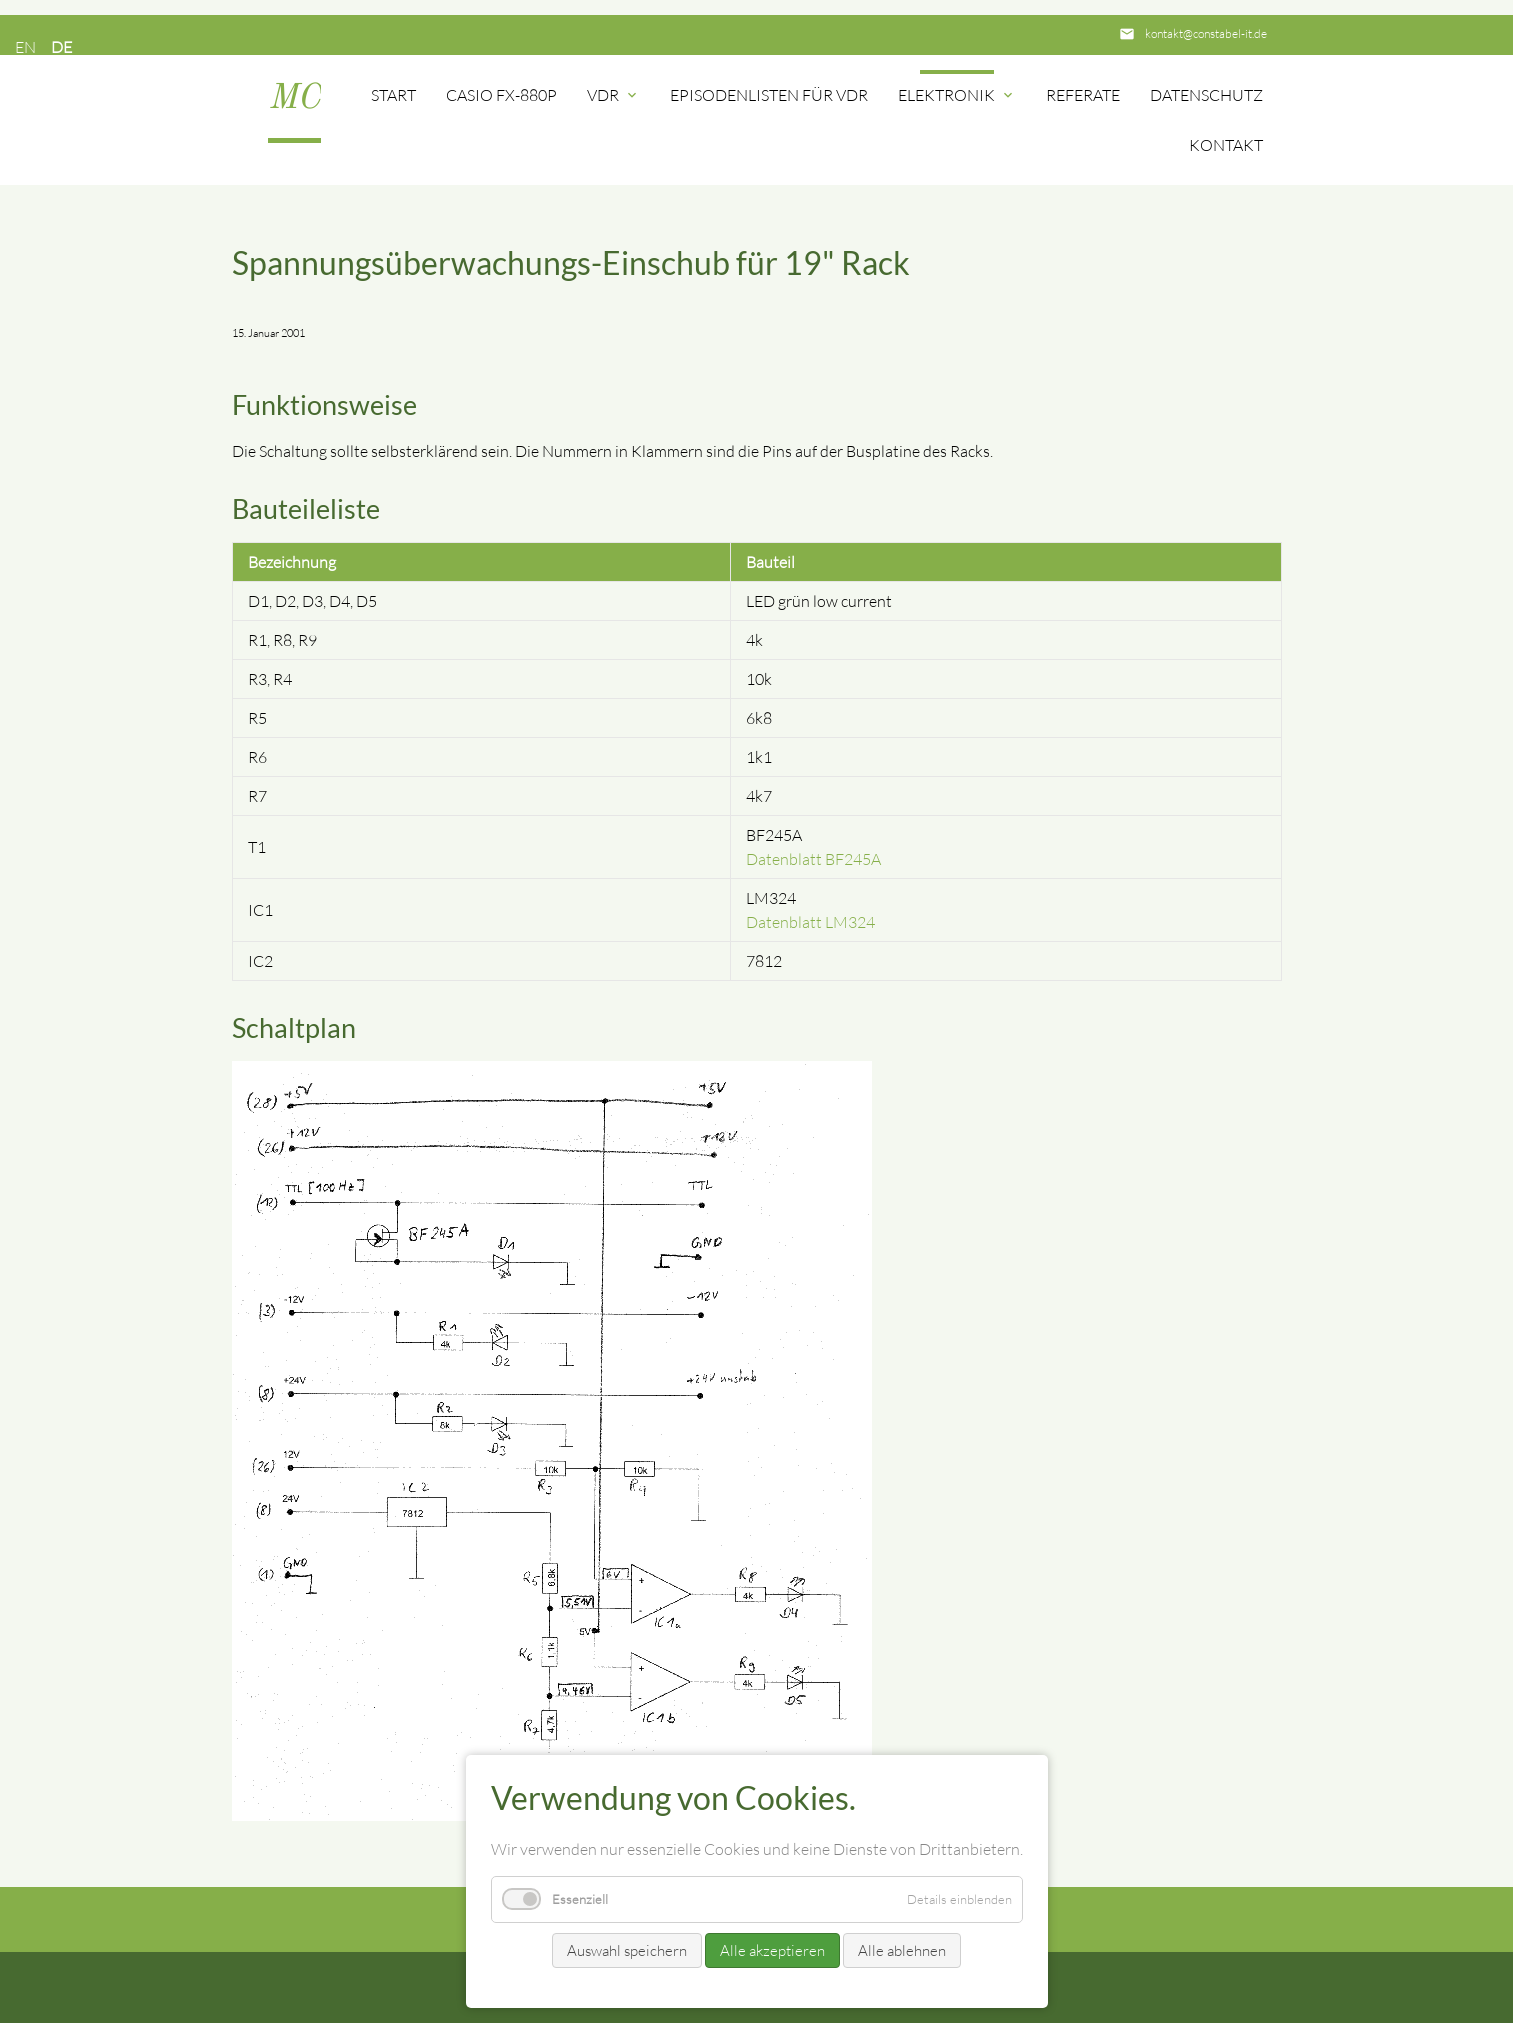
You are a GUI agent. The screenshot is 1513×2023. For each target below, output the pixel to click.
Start (393, 95)
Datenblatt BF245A (813, 859)
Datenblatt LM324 (810, 922)
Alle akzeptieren (772, 1950)
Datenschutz (1206, 95)
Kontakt (1226, 145)
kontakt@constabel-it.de (1206, 33)
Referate (1083, 95)
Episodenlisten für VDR (769, 95)
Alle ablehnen (902, 1950)
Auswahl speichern (627, 1950)
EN (25, 47)
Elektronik (957, 95)
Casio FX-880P (501, 95)
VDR (613, 95)
